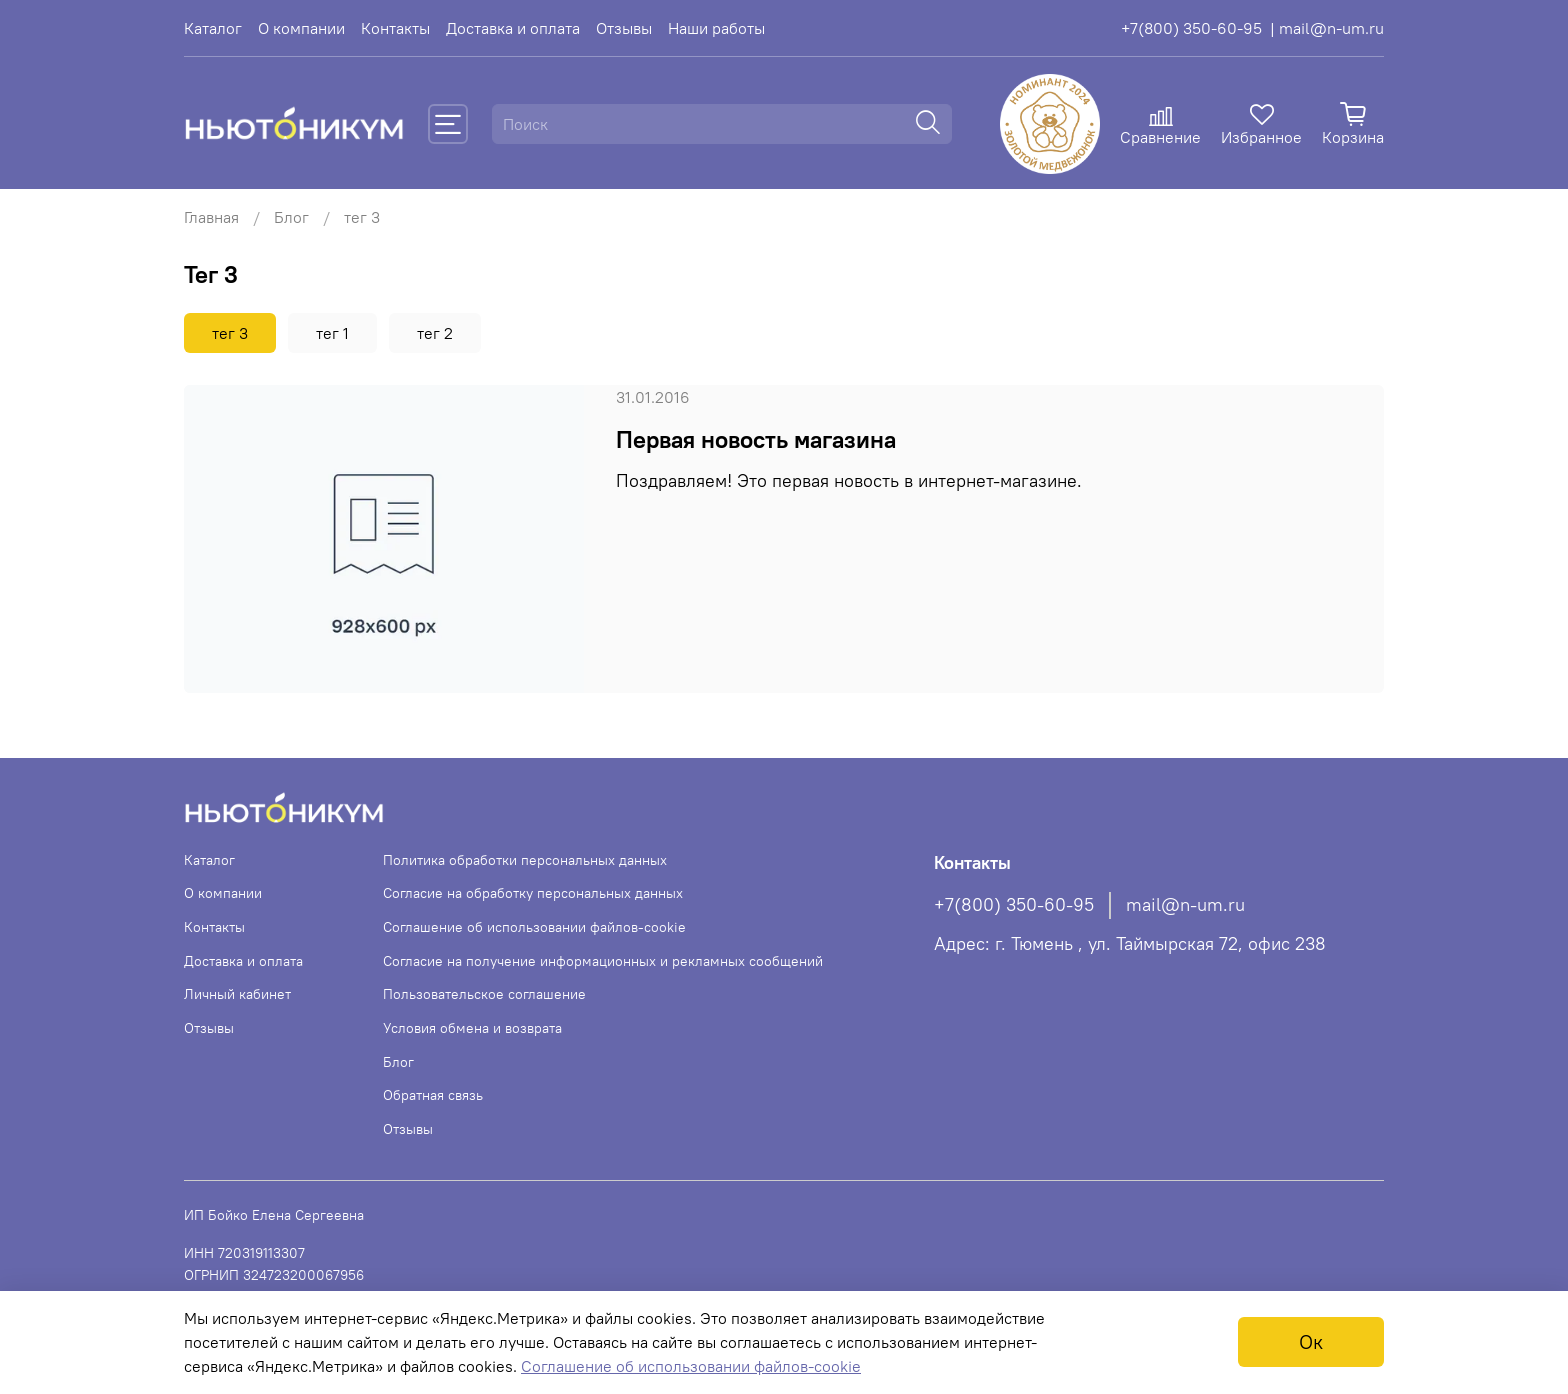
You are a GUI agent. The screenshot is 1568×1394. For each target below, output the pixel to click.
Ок (1311, 1341)
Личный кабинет (237, 994)
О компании (301, 28)
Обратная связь (433, 1095)
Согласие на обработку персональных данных (533, 893)
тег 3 (230, 333)
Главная (211, 217)
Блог (291, 217)
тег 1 (332, 333)
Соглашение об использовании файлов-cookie (534, 927)
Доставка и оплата (513, 28)
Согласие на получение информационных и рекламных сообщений (603, 961)
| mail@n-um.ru (1327, 28)
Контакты (395, 28)
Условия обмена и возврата (472, 1028)
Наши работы (716, 28)
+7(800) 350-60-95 (1191, 28)
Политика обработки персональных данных (525, 860)
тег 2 (435, 333)
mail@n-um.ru (1185, 905)
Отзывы (624, 28)
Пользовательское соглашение (484, 994)
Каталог (213, 28)
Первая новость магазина (756, 439)
